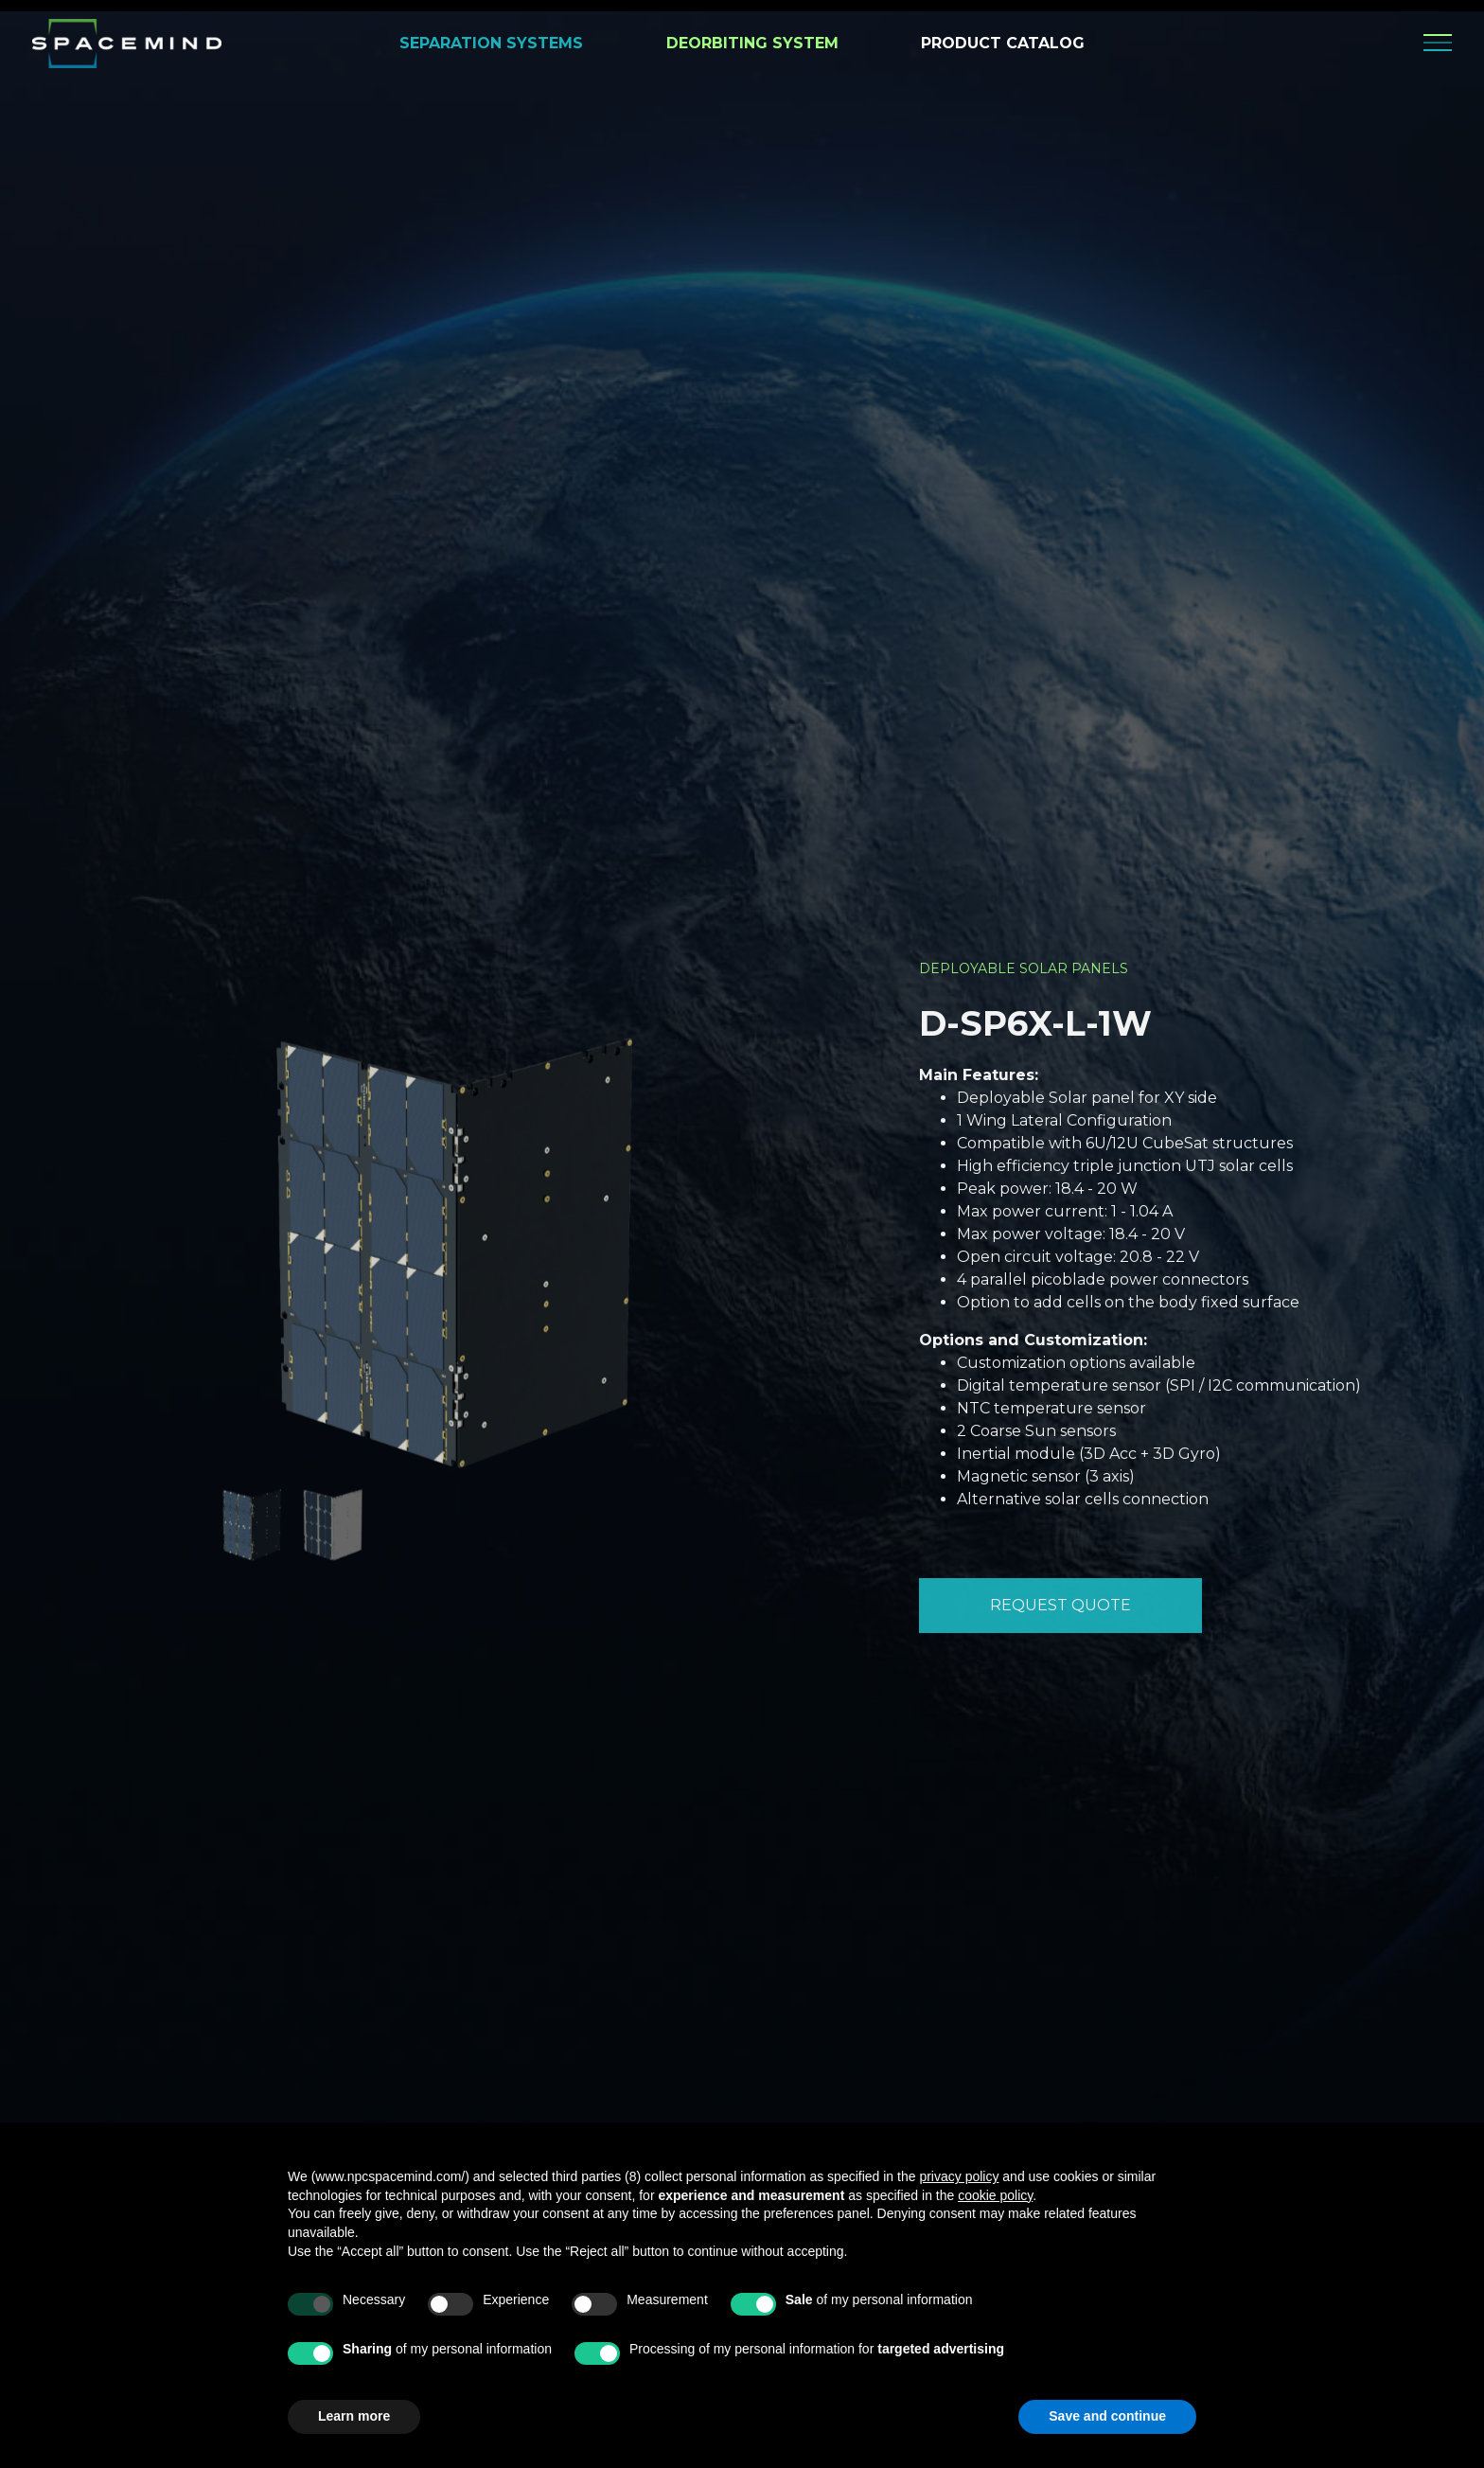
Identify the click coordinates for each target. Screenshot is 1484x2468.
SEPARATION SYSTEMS (491, 43)
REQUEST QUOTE (1060, 1604)
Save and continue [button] (1107, 2416)
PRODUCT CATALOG (1003, 43)
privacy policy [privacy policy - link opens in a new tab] (958, 2176)
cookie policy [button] (995, 2195)
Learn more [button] (354, 2416)
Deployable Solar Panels (1023, 968)
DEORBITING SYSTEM (752, 43)
